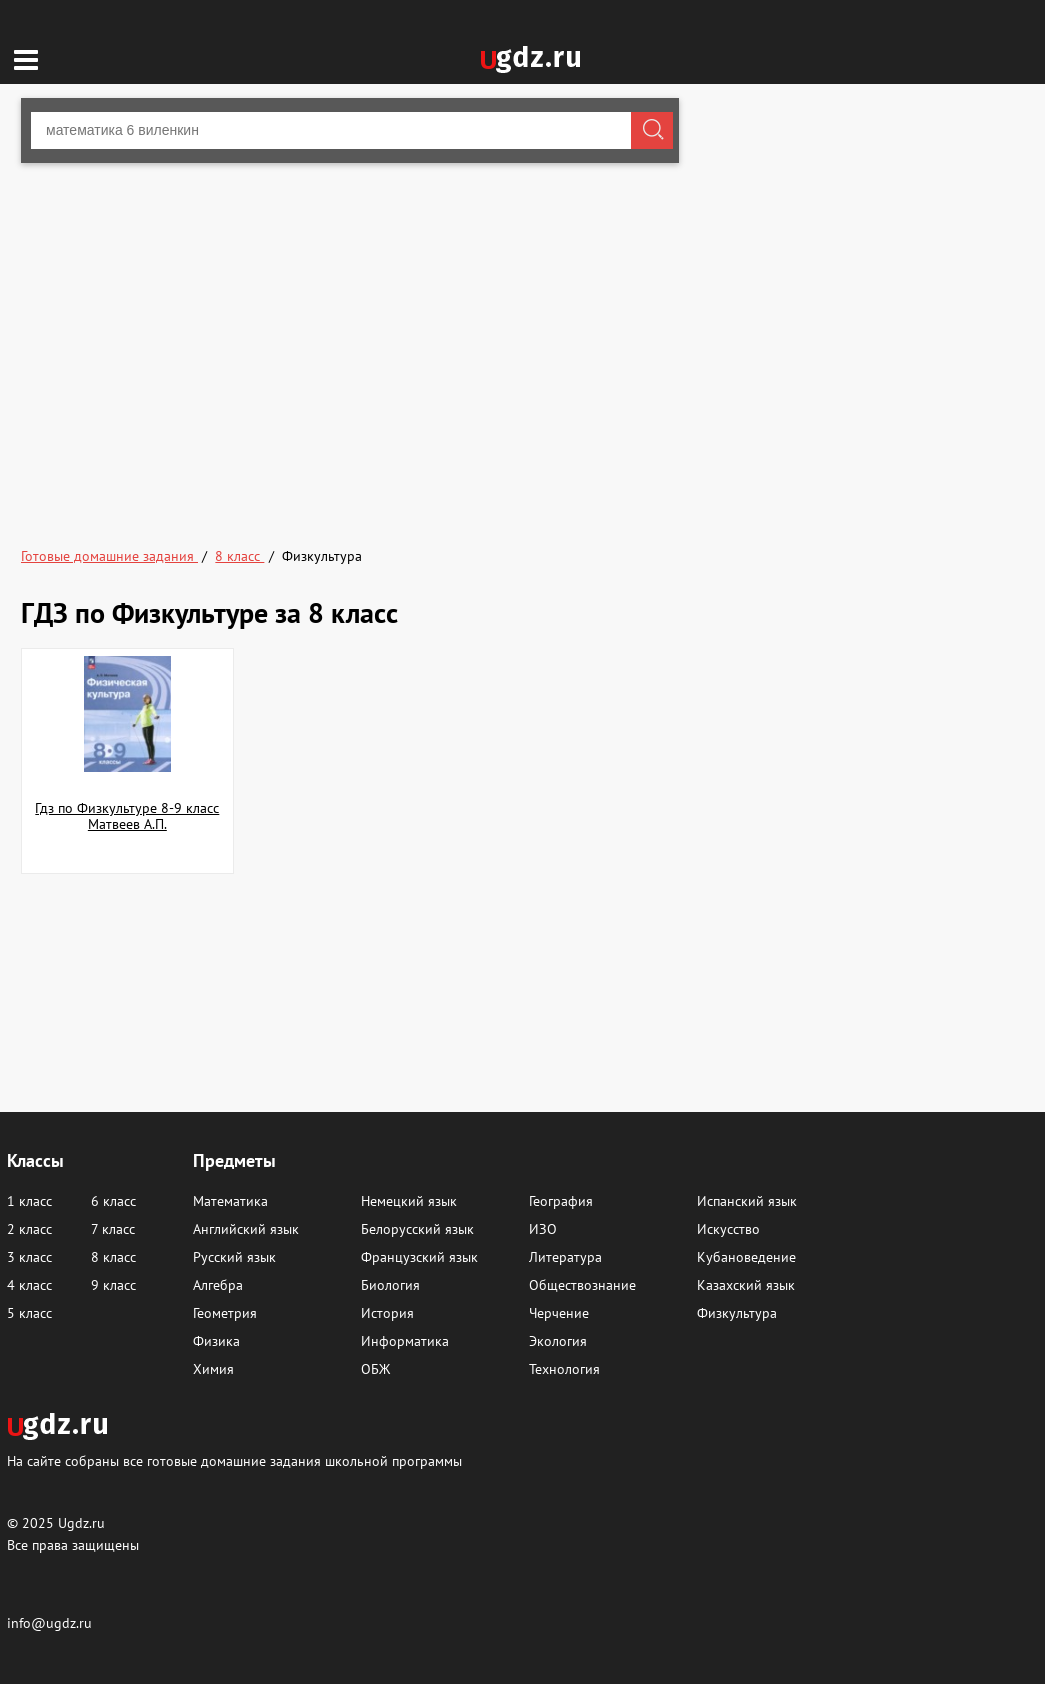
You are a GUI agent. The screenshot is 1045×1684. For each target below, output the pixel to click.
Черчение (559, 1313)
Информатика (405, 1341)
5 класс (29, 1313)
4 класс (29, 1285)
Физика (216, 1341)
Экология (558, 1341)
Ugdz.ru (81, 1523)
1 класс (29, 1201)
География (561, 1201)
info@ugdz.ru (49, 1623)
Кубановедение (746, 1257)
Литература (565, 1257)
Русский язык (234, 1257)
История (387, 1313)
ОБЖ (375, 1369)
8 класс (113, 1257)
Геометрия (225, 1313)
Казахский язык (746, 1285)
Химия (213, 1369)
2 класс (29, 1229)
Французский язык (419, 1257)
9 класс (113, 1285)
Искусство (728, 1229)
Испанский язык (747, 1201)
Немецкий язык (409, 1201)
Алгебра (218, 1285)
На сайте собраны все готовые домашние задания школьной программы (234, 1460)
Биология (390, 1285)
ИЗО (543, 1229)
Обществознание (582, 1285)
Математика (230, 1201)
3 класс (29, 1257)
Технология (564, 1369)
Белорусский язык (417, 1229)
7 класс (113, 1229)
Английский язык (246, 1229)
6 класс (113, 1201)
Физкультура (737, 1313)
